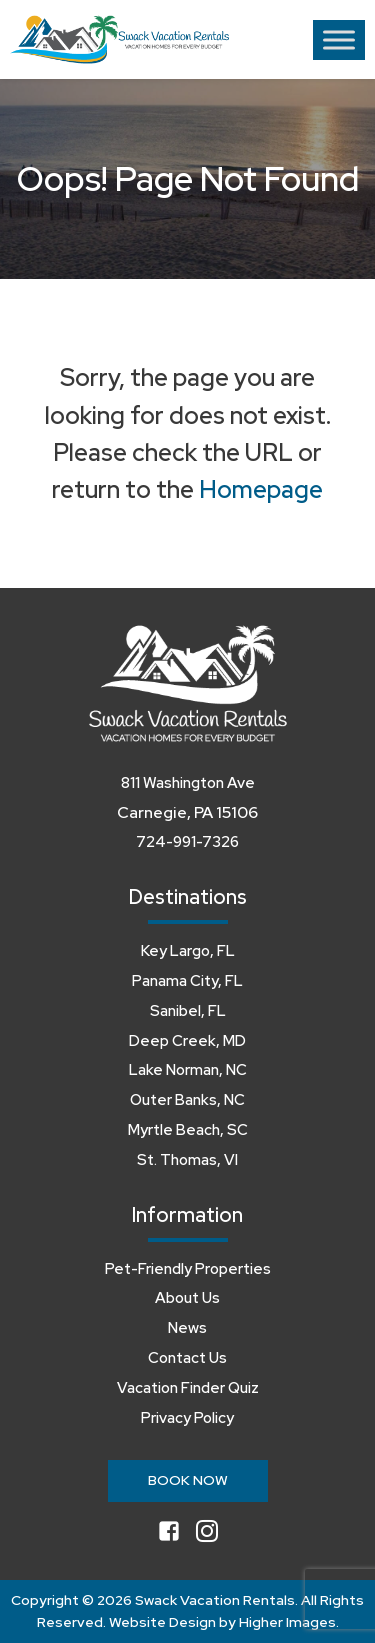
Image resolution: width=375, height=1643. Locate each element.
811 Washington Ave (188, 783)
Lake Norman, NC (188, 1070)
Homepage (261, 489)
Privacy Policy (187, 1418)
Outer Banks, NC (187, 1100)
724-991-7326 (187, 842)
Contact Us (187, 1358)
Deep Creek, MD (187, 1041)
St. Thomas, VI (187, 1160)
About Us (187, 1298)
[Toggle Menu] (339, 39)
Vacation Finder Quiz (188, 1388)
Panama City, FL (187, 981)
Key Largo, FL (188, 951)
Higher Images (287, 1622)
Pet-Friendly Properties (188, 1269)
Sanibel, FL (188, 1011)
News (187, 1328)
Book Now (188, 1480)
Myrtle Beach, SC (188, 1130)
